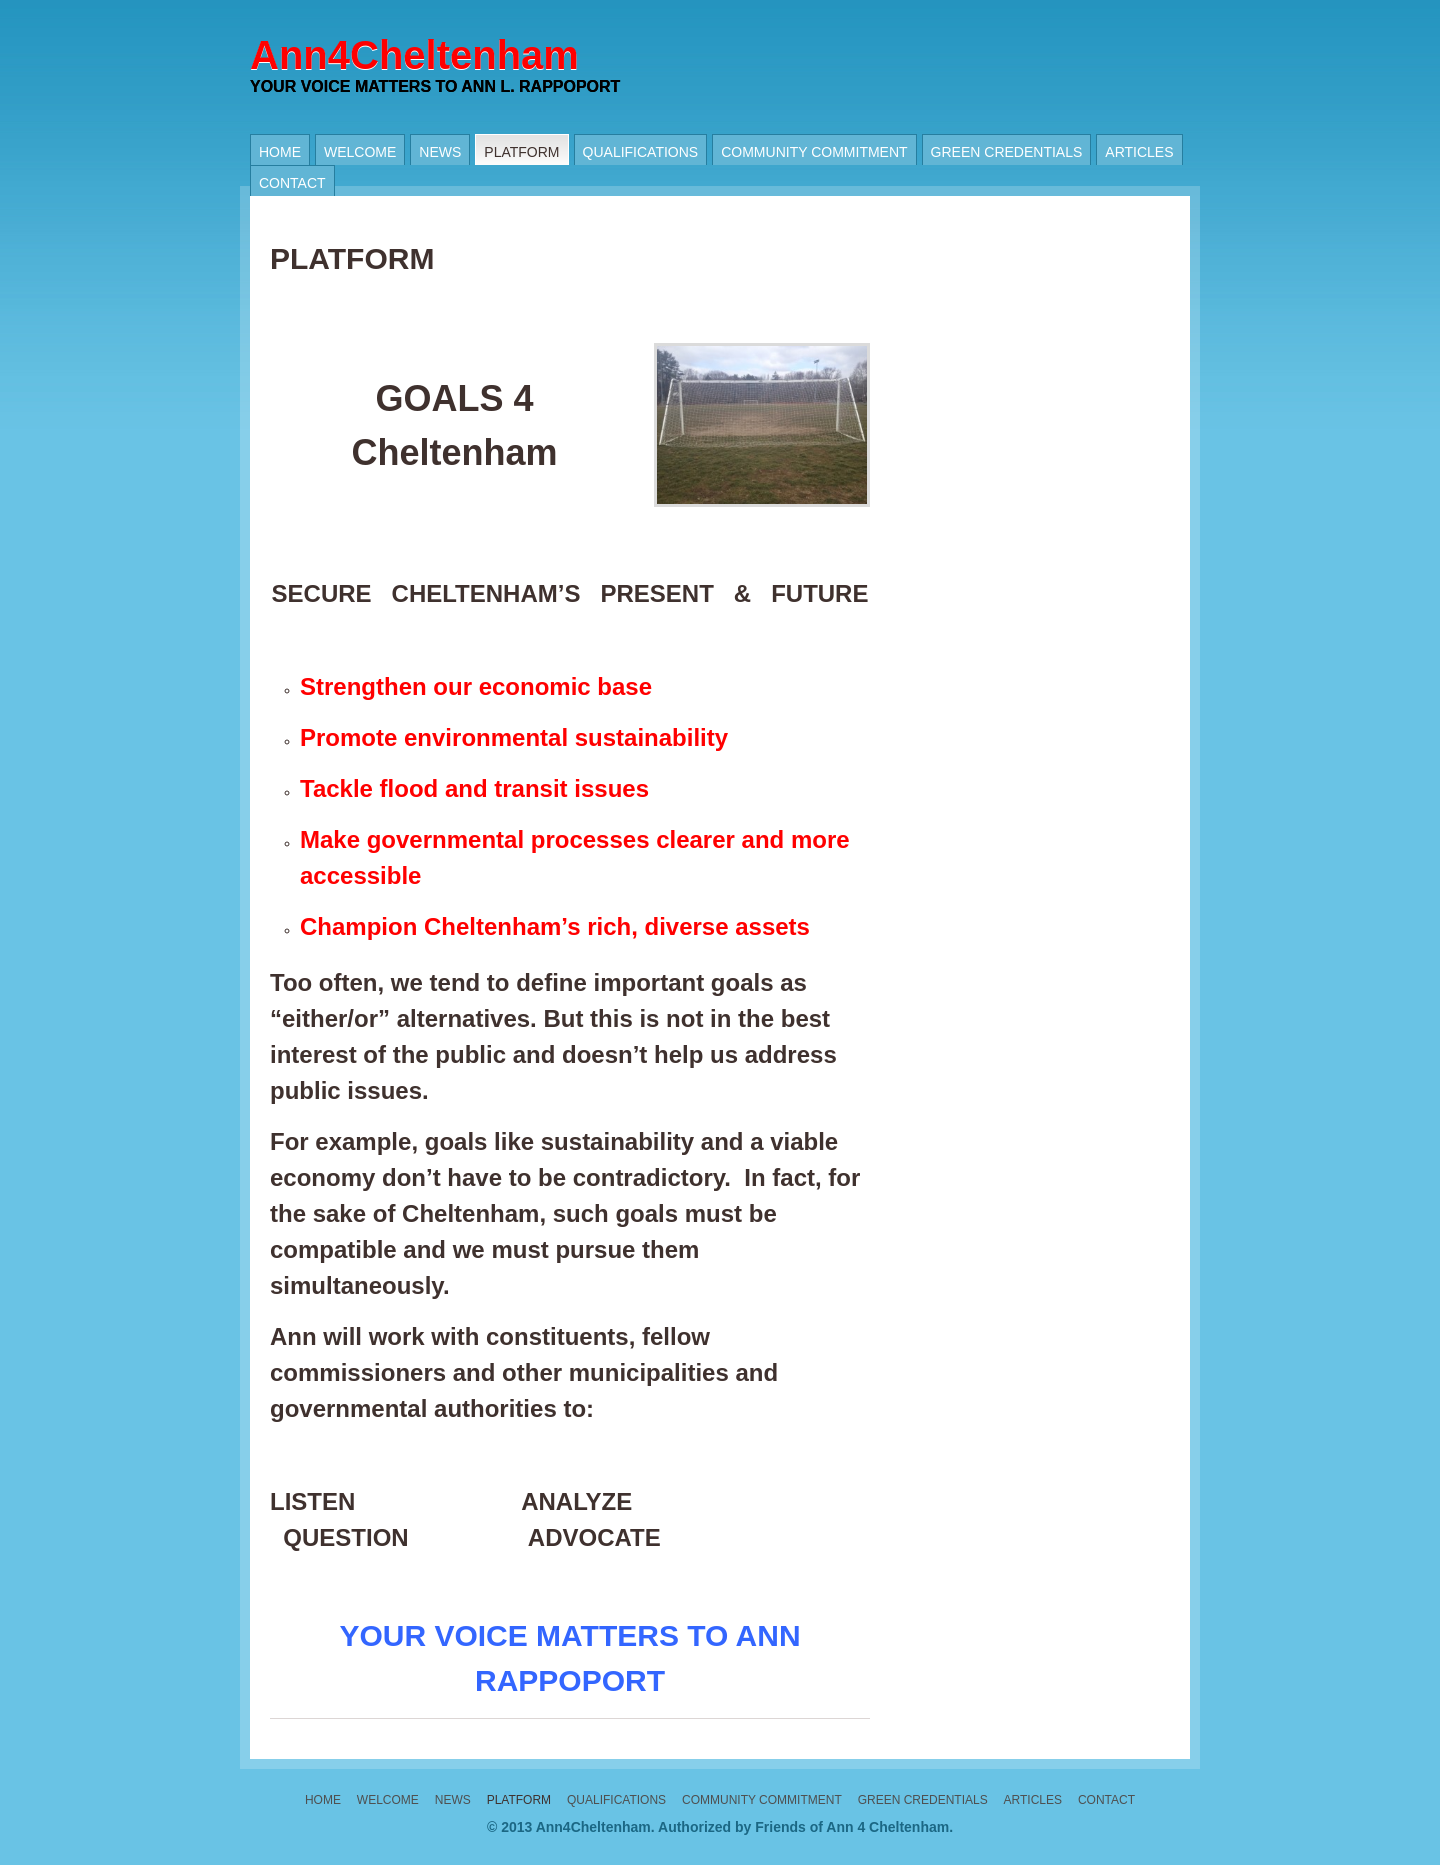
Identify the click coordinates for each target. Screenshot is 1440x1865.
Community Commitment (814, 152)
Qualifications (641, 152)
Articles (1139, 152)
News (440, 152)
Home (280, 152)
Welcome (360, 152)
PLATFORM (521, 152)
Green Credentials (1007, 152)
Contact (292, 183)
